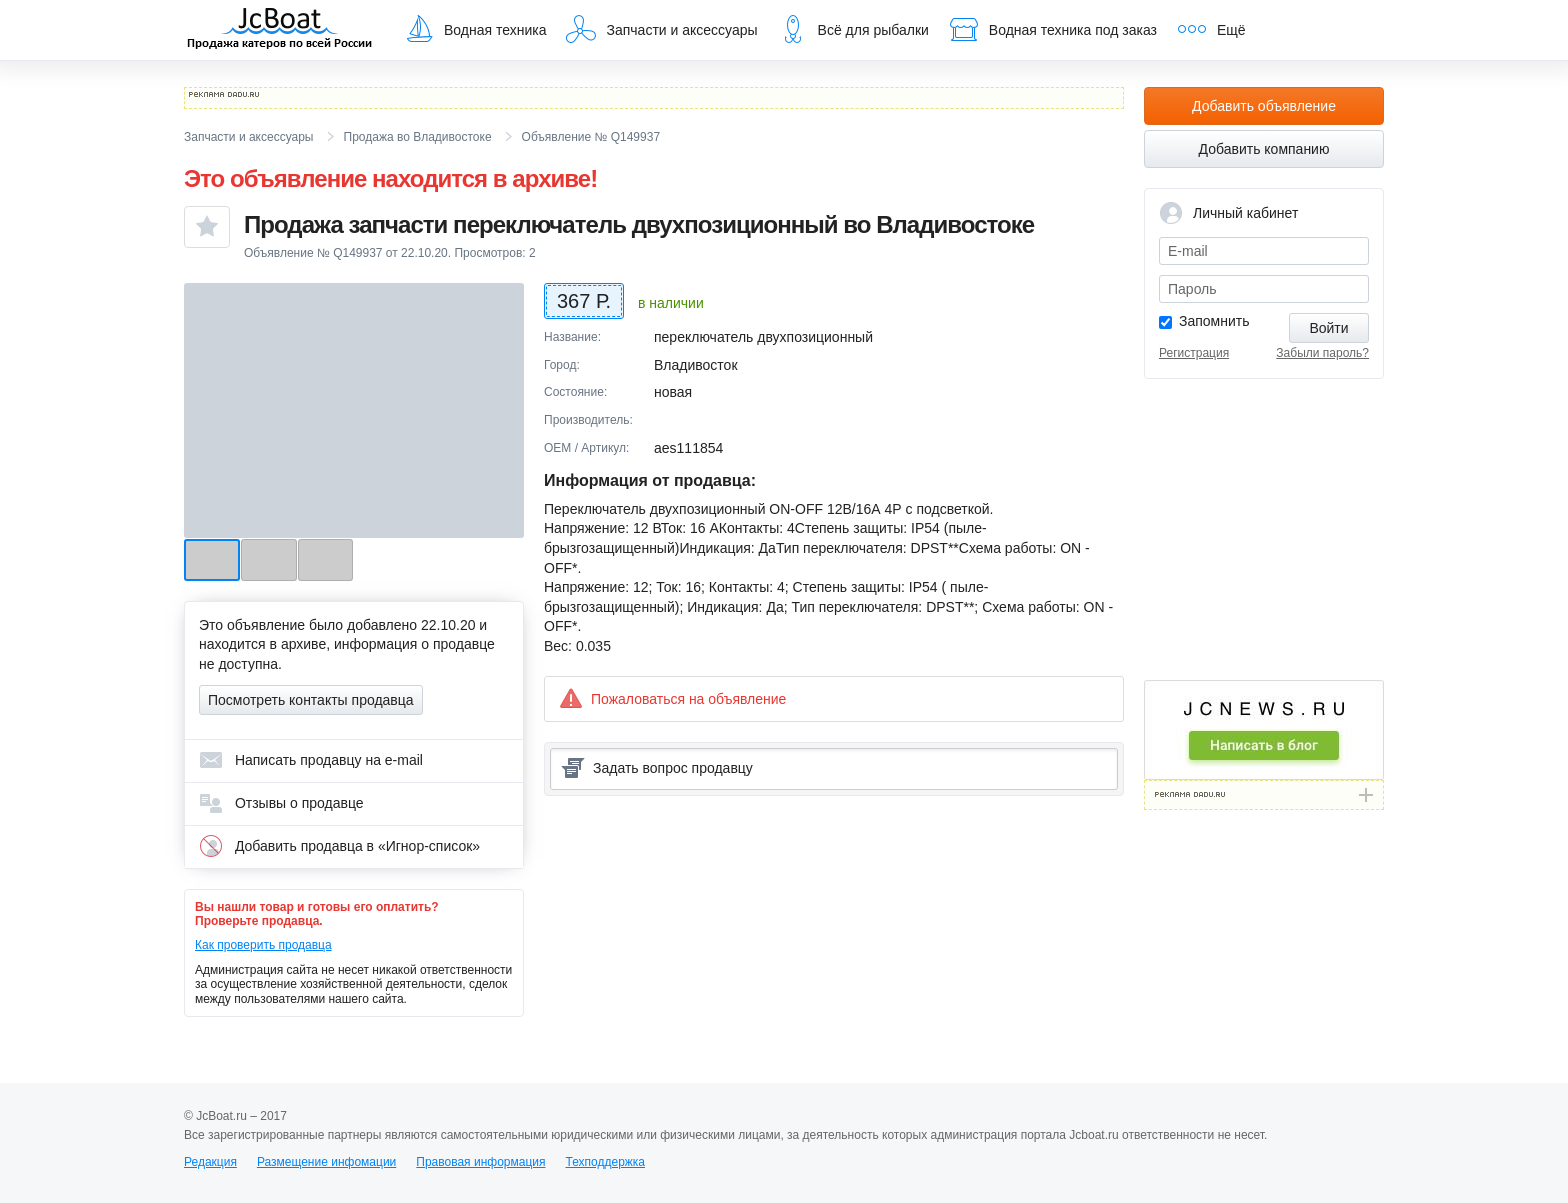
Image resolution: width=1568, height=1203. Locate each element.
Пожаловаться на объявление (672, 698)
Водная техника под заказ (1053, 29)
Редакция (210, 1162)
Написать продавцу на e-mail (311, 760)
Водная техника (475, 29)
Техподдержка (605, 1162)
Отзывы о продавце (281, 803)
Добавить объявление (1264, 106)
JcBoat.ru (280, 30)
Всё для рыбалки (853, 29)
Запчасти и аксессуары (661, 29)
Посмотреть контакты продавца (311, 700)
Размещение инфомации (326, 1162)
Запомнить (1214, 321)
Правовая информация (480, 1162)
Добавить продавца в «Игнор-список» (339, 846)
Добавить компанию (1264, 149)
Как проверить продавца (263, 945)
